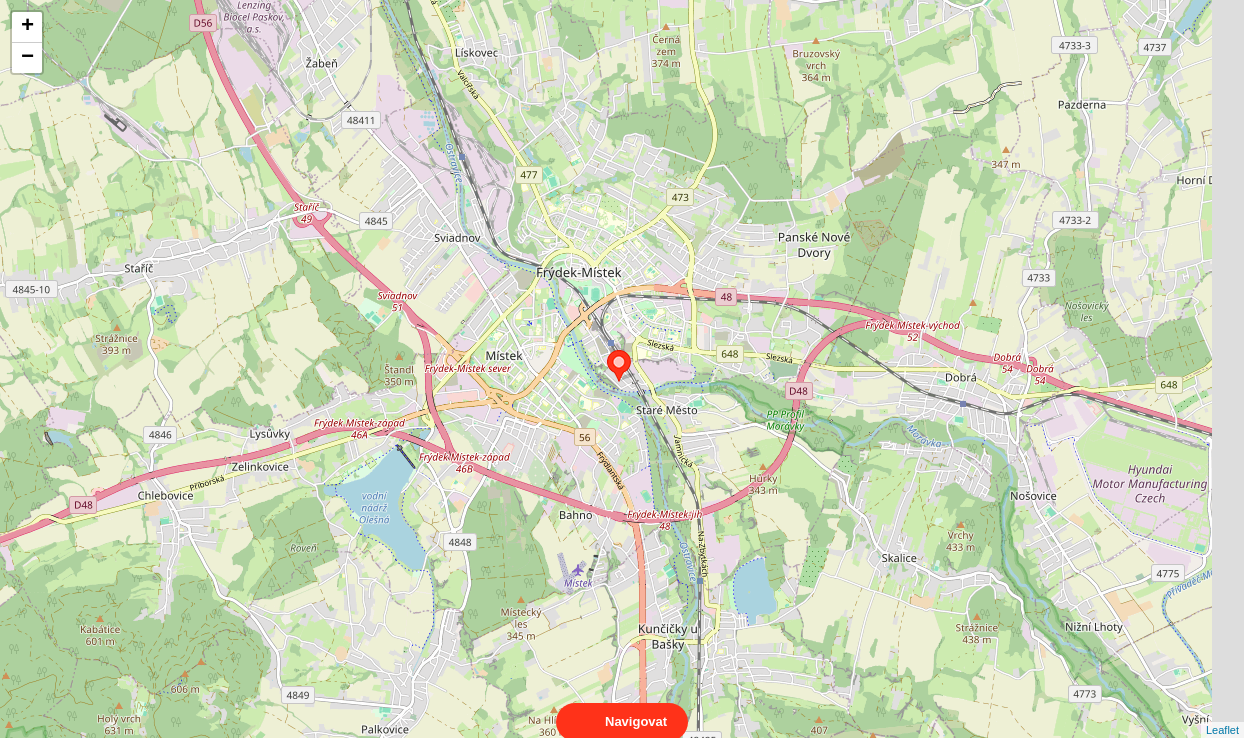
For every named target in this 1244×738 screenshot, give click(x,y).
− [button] (27, 58)
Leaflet (1222, 712)
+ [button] (27, 27)
